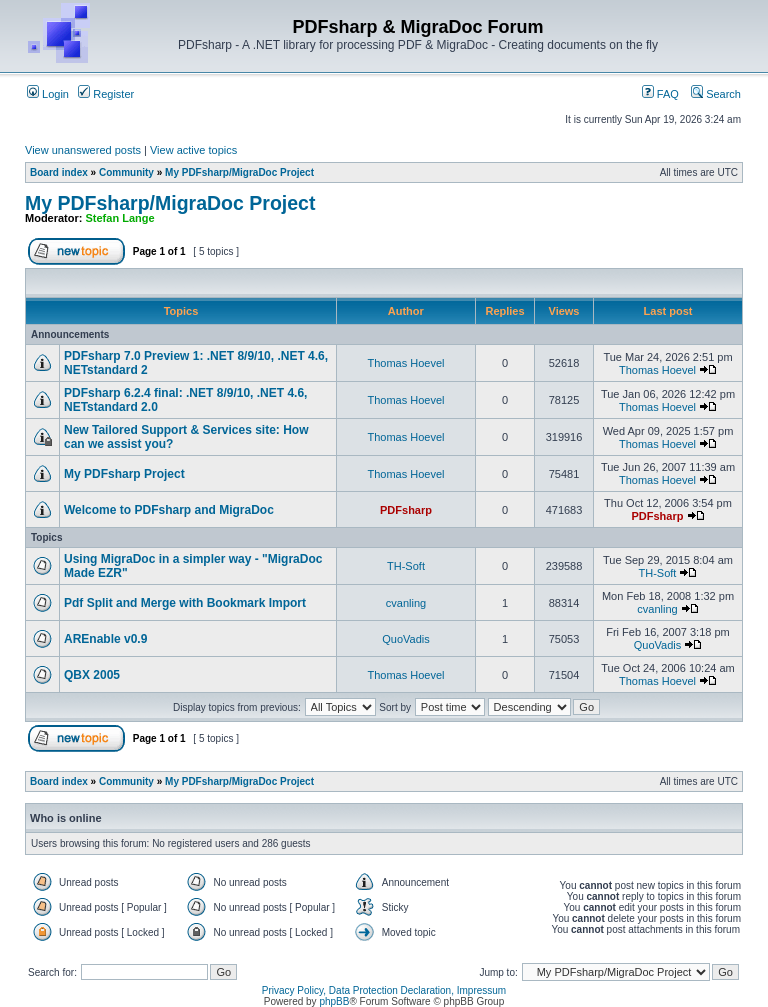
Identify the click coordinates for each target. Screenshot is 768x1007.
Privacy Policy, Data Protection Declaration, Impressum (384, 990)
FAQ (660, 94)
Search (716, 94)
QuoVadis (406, 639)
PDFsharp (406, 510)
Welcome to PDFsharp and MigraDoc (169, 510)
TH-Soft (406, 566)
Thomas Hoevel (405, 363)
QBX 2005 (92, 675)
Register (106, 94)
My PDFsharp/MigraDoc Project (239, 172)
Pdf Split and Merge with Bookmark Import (185, 603)
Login (48, 94)
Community (126, 172)
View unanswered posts (83, 150)
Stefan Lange (120, 218)
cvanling (406, 603)
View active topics (193, 150)
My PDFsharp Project (124, 474)
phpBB (334, 1001)
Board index (59, 172)
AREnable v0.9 (105, 639)
